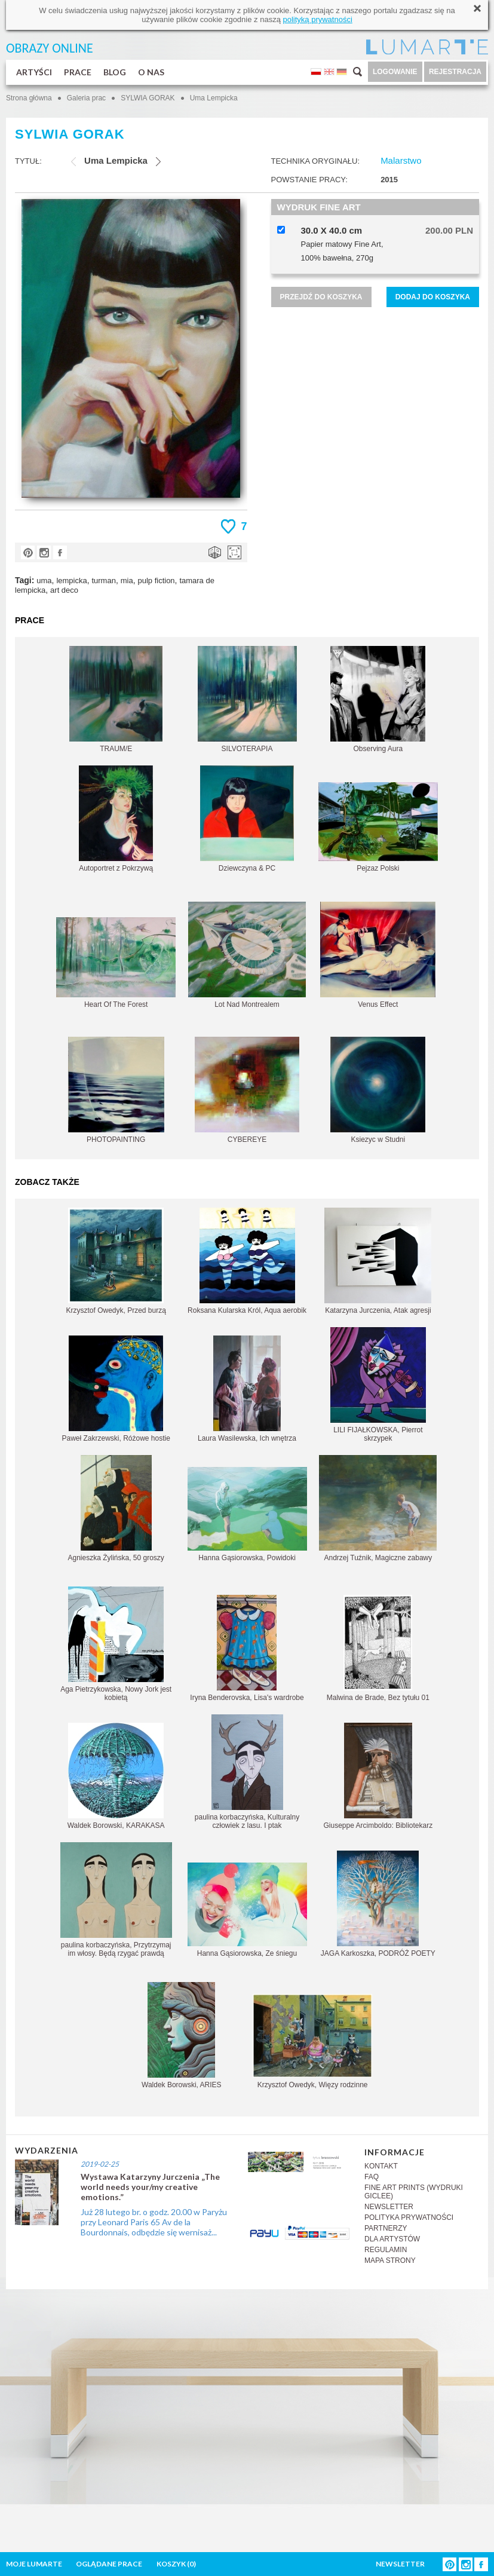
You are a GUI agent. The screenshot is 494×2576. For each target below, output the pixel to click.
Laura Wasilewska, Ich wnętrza (247, 1389)
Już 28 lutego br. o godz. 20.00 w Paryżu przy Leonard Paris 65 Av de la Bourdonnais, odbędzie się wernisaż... (154, 2222)
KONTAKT (381, 2166)
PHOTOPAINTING (116, 1090)
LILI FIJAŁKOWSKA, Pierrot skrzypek (378, 1384)
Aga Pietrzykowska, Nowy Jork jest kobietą (115, 1644)
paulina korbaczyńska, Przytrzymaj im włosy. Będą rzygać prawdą (116, 1900)
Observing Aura (377, 699)
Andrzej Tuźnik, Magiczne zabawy (378, 1508)
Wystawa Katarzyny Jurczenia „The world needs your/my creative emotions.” (150, 2186)
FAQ (371, 2177)
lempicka (71, 580)
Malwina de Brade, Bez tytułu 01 (378, 1648)
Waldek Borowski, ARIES (182, 2035)
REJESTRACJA (455, 72)
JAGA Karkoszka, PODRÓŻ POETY (378, 1904)
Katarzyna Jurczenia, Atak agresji (377, 1261)
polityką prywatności (317, 19)
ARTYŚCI (34, 72)
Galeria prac (86, 98)
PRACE (77, 72)
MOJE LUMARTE (34, 2563)
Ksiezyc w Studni (377, 1090)
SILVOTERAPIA (247, 699)
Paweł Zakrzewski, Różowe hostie (116, 1389)
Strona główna (29, 98)
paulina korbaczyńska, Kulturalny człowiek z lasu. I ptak (247, 1772)
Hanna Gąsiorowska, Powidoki (247, 1514)
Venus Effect (377, 955)
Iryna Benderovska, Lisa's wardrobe (246, 1648)
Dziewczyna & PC (247, 818)
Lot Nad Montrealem (247, 955)
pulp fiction (155, 580)
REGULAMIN (385, 2250)
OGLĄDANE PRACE (109, 2563)
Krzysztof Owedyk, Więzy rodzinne (312, 2041)
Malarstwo (401, 160)
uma (43, 580)
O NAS (151, 72)
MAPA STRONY (390, 2260)
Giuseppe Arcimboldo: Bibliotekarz (377, 1776)
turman (103, 580)
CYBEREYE (247, 1090)
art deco (64, 590)
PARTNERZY (385, 2228)
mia (127, 580)
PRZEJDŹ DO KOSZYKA (321, 297)
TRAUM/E (115, 699)
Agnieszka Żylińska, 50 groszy (115, 1508)
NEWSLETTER (388, 2207)
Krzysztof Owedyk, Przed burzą (115, 1261)
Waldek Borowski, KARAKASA (116, 1776)
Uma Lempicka (214, 98)
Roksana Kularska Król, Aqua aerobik (247, 1261)
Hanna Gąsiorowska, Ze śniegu (247, 1910)
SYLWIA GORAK (147, 98)
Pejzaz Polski (378, 827)
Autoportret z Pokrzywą (116, 818)
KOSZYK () (176, 2563)
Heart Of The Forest (116, 963)
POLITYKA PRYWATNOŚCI (408, 2217)
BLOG (114, 72)
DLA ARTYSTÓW (392, 2239)
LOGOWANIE (395, 72)
